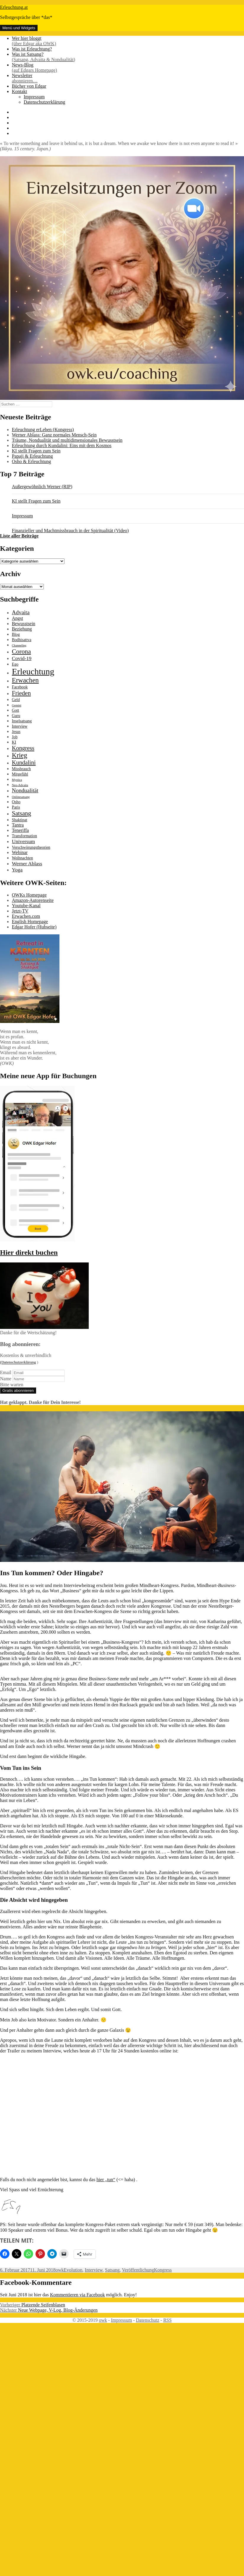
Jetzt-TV (20, 910)
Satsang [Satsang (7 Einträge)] (21, 813)
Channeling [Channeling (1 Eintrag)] (19, 645)
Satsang (112, 2269)
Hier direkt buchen (29, 1252)
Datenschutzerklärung (44, 102)
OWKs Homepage (29, 894)
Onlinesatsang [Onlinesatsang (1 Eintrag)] (21, 797)
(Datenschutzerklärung (18, 1362)
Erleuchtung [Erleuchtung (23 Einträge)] (33, 671)
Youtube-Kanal (26, 905)
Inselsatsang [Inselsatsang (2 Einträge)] (22, 721)
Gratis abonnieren (18, 1390)
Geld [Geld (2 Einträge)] (16, 700)
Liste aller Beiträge (19, 535)
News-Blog (128, 67)
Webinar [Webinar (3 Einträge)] (20, 852)
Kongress (163, 2269)
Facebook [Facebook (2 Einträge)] (20, 687)
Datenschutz (147, 2320)
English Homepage (30, 921)
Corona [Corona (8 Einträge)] (21, 651)
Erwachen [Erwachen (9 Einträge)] (25, 680)
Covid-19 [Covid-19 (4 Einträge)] (21, 658)
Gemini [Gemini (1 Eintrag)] (16, 705)
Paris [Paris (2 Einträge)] (16, 807)
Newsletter (128, 78)
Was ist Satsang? (128, 57)
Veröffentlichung (138, 2269)
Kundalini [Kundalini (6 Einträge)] (24, 762)
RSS (167, 2320)
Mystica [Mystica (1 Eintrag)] (17, 779)
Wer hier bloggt (128, 41)
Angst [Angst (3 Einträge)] (17, 618)
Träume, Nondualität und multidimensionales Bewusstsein (67, 440)
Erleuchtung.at (14, 7)
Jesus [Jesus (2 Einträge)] (16, 731)
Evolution (73, 2269)
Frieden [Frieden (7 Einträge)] (21, 693)
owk (60, 2269)
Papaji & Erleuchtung (32, 456)
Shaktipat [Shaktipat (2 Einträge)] (19, 820)
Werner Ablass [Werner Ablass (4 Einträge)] (27, 863)
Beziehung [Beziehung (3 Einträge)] (22, 628)
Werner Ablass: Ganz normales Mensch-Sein (54, 434)
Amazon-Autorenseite (33, 900)
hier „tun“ (105, 2179)
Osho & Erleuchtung (31, 461)
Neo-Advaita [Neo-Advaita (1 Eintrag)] (20, 785)
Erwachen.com (26, 916)
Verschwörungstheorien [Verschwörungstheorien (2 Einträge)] (31, 847)
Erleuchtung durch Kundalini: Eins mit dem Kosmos (62, 445)
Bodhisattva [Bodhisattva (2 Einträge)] (21, 640)
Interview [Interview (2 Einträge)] (20, 726)
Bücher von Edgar (29, 86)
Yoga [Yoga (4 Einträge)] (17, 870)
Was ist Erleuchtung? (32, 48)
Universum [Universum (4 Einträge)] (23, 841)
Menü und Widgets (18, 28)
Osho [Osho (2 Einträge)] (16, 802)
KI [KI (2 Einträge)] (14, 742)
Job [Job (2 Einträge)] (14, 737)
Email (5, 1372)
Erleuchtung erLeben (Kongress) (43, 429)
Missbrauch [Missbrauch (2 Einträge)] (21, 769)
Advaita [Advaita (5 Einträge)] (21, 612)
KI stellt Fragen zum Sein (36, 450)
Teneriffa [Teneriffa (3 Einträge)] (20, 830)
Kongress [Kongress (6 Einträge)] (23, 748)
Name (5, 1378)
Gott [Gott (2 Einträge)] (15, 710)
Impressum (34, 96)
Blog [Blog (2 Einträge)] (16, 634)
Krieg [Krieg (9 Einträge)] (19, 755)
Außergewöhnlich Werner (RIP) (42, 486)
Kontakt (19, 91)
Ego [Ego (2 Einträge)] (15, 664)
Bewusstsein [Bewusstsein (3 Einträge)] (23, 623)
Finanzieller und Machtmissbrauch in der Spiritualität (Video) (70, 530)
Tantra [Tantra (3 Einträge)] (18, 824)
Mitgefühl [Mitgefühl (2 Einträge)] (20, 774)
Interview (94, 2269)
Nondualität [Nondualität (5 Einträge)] (25, 790)
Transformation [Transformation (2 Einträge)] (24, 836)
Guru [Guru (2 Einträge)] (16, 715)
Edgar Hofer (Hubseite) (34, 926)
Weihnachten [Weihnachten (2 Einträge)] (22, 858)
